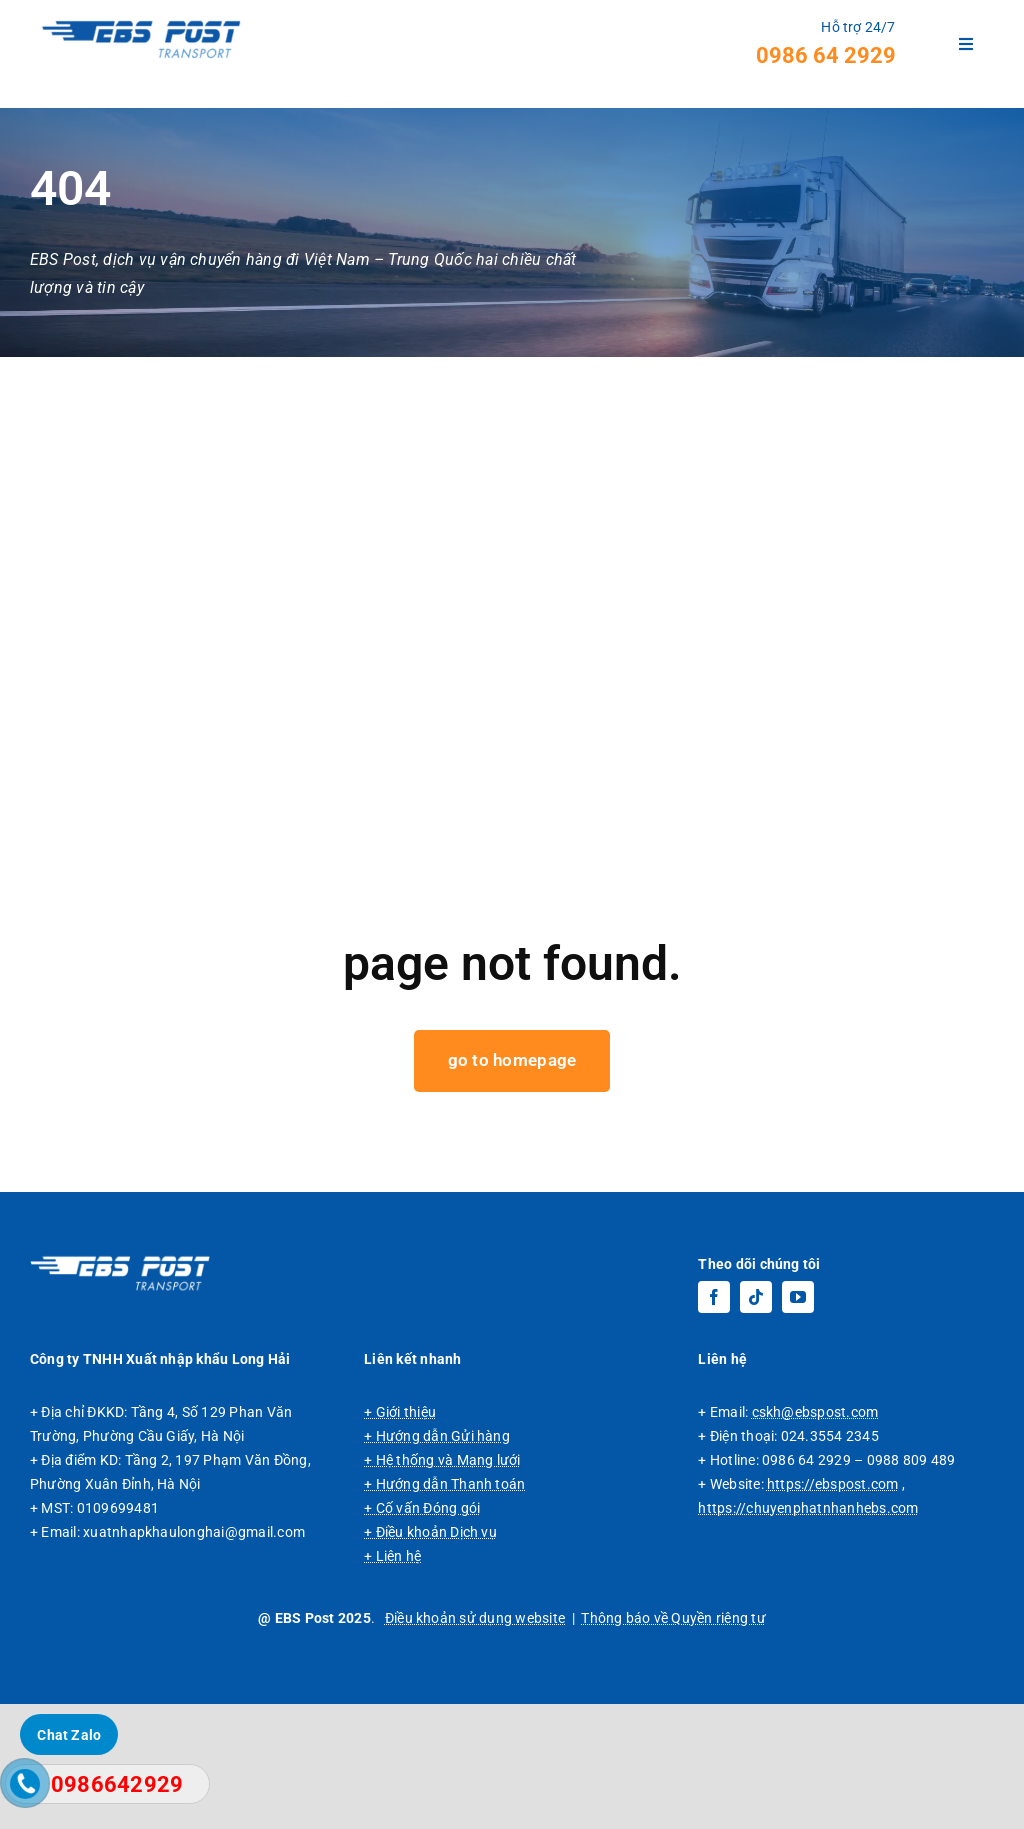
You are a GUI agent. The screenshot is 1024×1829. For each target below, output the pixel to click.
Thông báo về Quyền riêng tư (673, 1743)
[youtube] (798, 1422)
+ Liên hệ (392, 1681)
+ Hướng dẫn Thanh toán (444, 1609)
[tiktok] (756, 1422)
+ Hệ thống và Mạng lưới (442, 1585)
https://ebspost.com (833, 1609)
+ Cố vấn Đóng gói (422, 1633)
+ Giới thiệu (400, 1536)
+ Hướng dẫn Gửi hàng (437, 1561)
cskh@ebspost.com (815, 1536)
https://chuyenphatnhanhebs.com (808, 1633)
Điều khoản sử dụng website (475, 1743)
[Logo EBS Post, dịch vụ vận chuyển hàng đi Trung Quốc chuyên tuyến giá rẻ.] (120, 1384)
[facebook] (714, 1422)
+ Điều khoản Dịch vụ (430, 1657)
